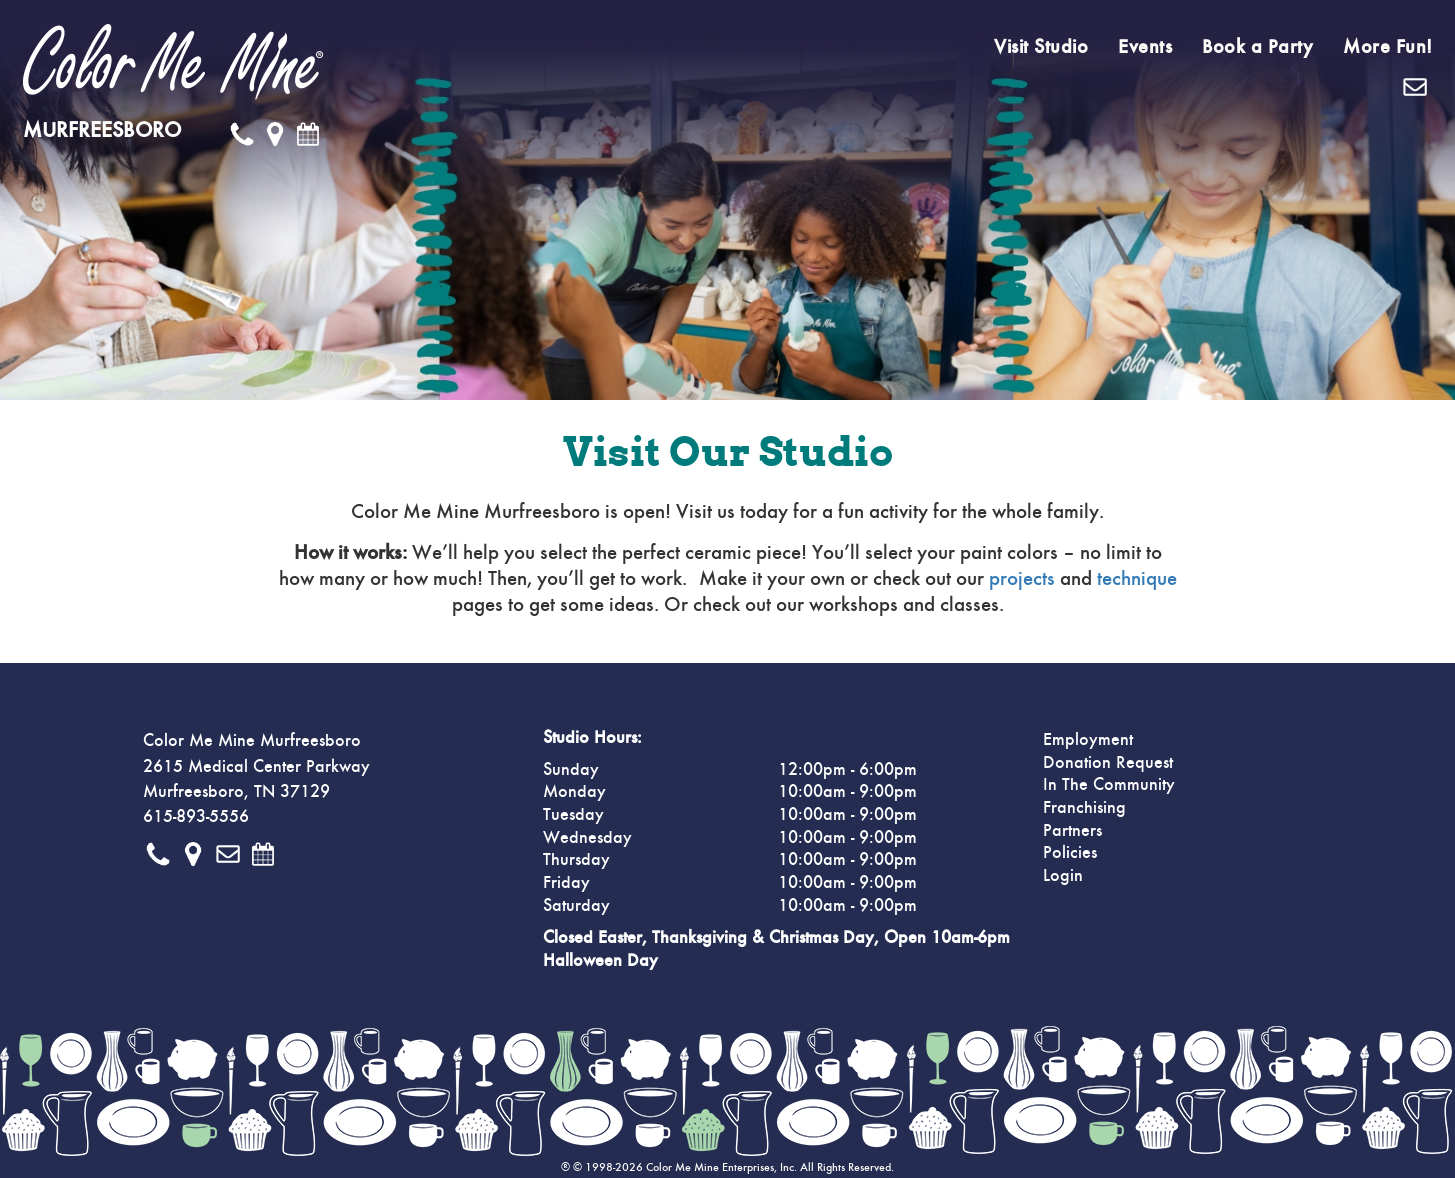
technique (1137, 578)
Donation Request (1108, 763)
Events (1145, 47)
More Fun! (1388, 47)
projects (1022, 578)
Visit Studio (1041, 47)
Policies (1070, 853)
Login (1063, 876)
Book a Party (1257, 47)
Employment (1088, 740)
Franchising (1084, 808)
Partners (1072, 831)
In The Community (1109, 785)
